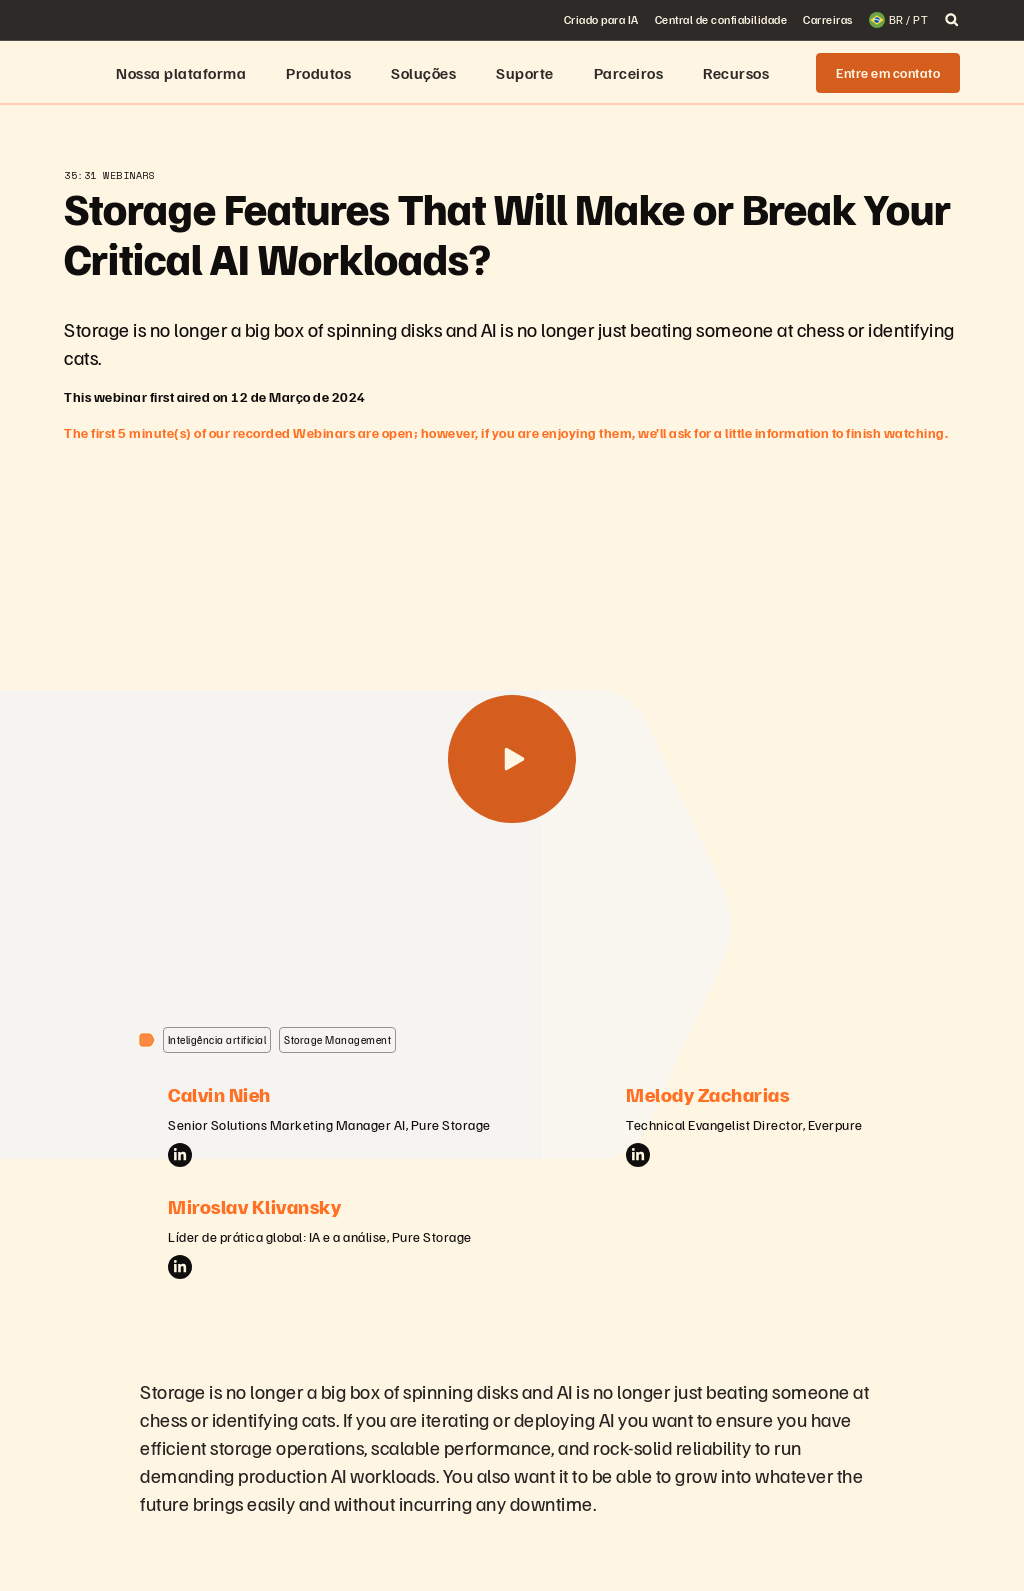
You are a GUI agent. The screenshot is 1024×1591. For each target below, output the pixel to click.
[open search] (952, 20)
